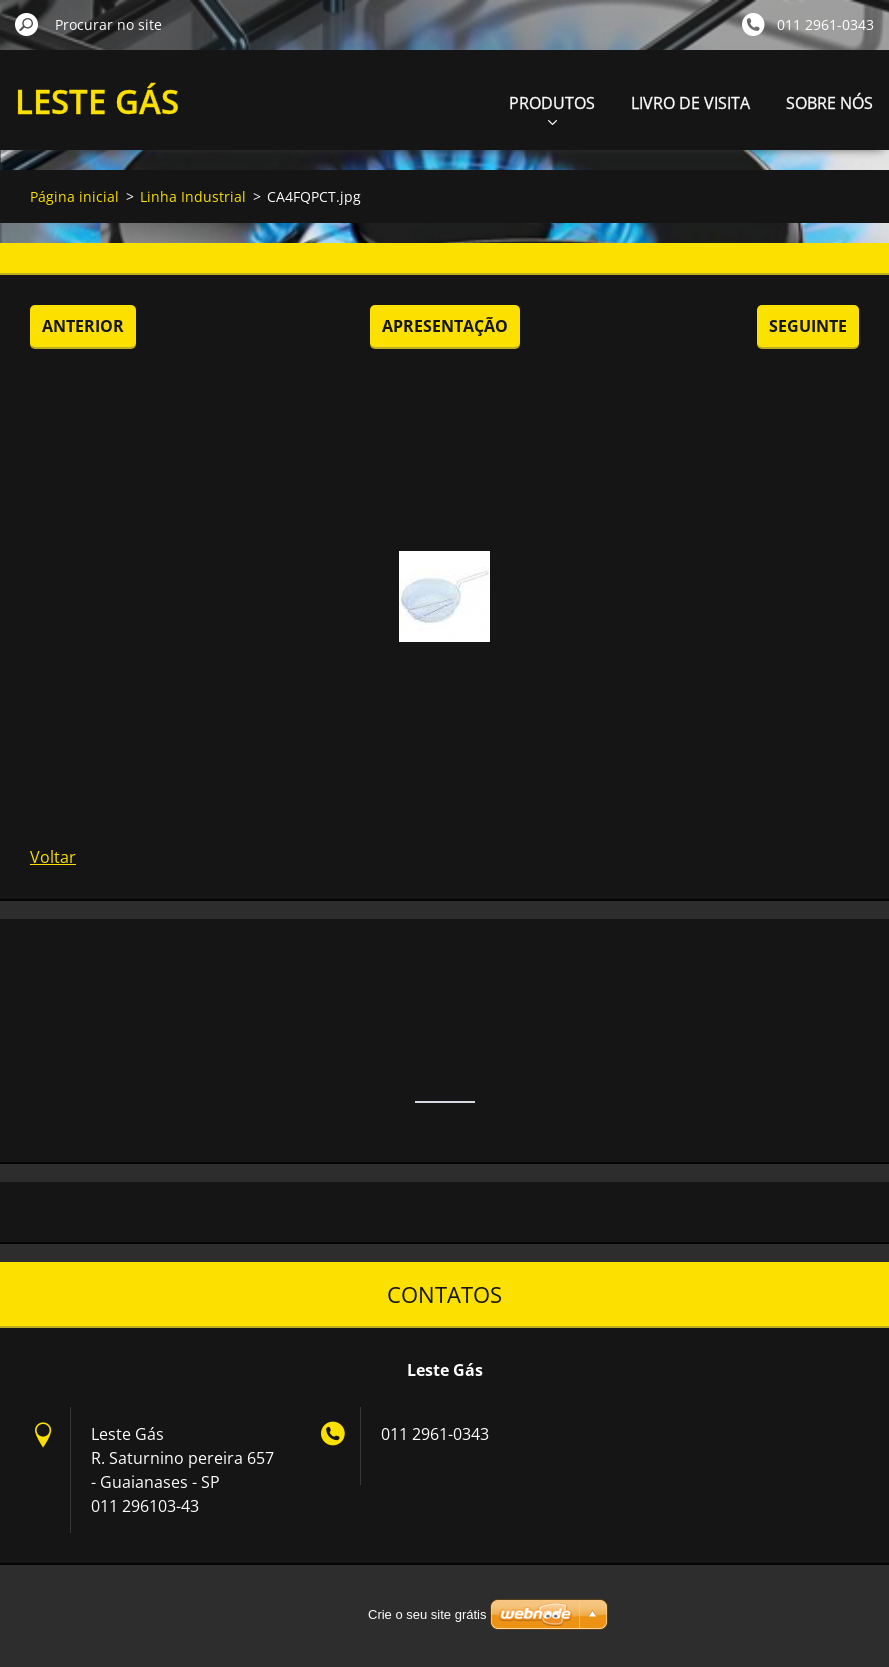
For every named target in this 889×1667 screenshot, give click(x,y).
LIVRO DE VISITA (690, 103)
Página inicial (74, 196)
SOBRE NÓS (829, 103)
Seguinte (808, 326)
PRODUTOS (552, 108)
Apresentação (445, 326)
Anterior (83, 326)
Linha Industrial (193, 196)
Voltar (53, 857)
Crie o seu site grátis (427, 1614)
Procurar (27, 24)
